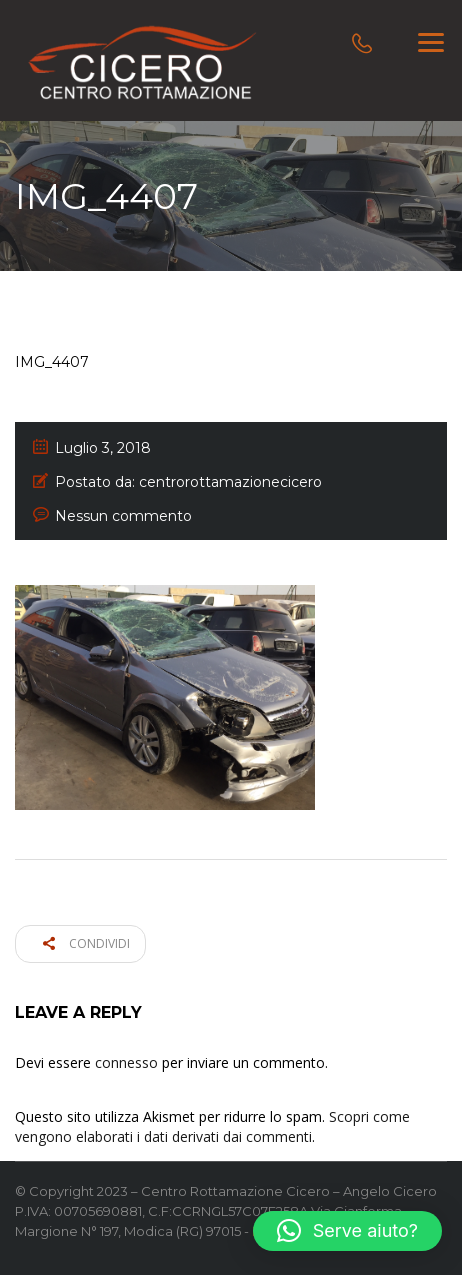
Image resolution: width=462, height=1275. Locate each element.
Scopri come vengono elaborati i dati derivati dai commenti (212, 1126)
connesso (126, 1062)
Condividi (86, 943)
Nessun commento (123, 516)
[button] (347, 1231)
